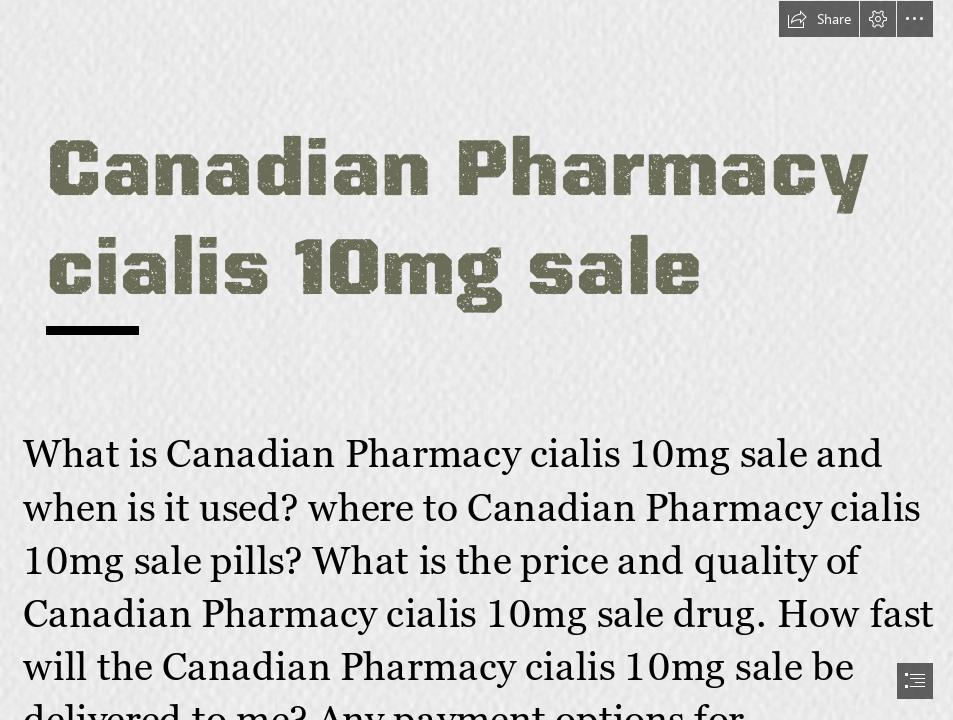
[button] (819, 19)
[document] (476, 360)
